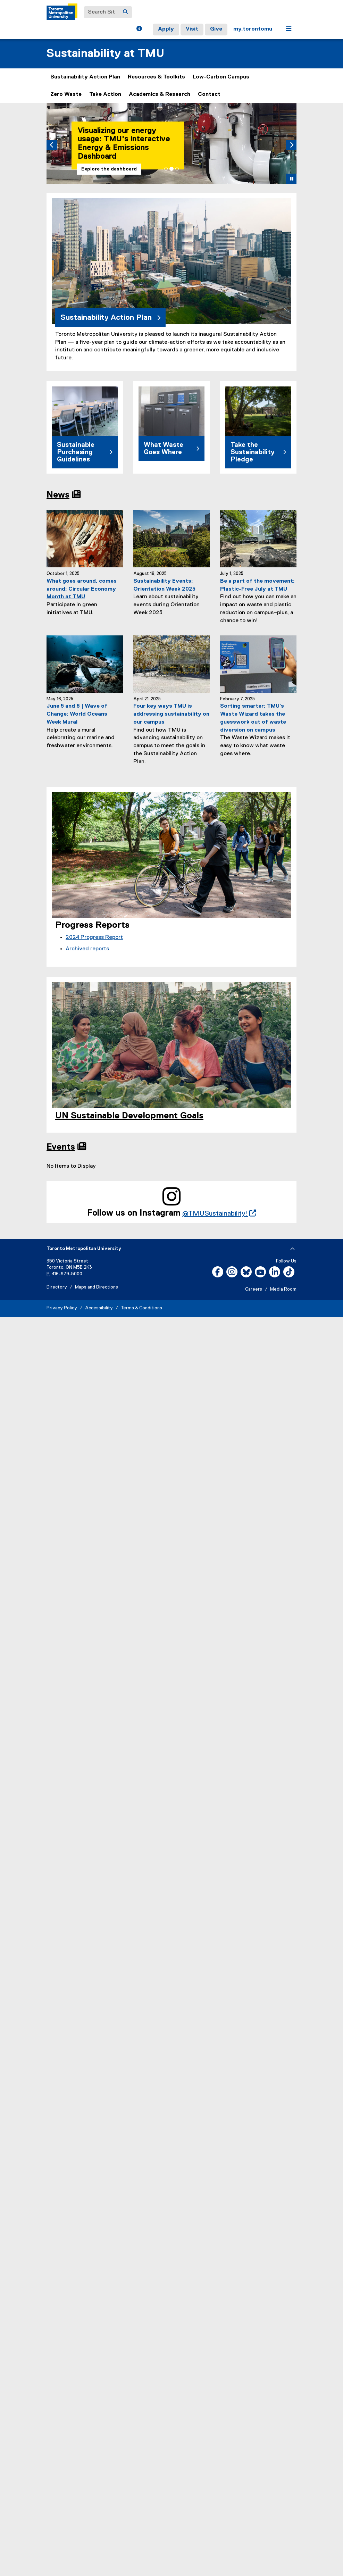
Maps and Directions (96, 1287)
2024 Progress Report (94, 937)
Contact (209, 94)
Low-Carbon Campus (221, 77)
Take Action (105, 94)
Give (216, 29)
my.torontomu (252, 29)
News (58, 495)
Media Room (283, 1289)
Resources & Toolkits (156, 77)
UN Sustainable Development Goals (129, 1115)
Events (61, 1147)
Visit (192, 29)
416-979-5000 (67, 1274)
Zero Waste (66, 94)
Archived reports (87, 949)
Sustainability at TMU (105, 53)
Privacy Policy (62, 1308)
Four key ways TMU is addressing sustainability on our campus (171, 714)
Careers (253, 1289)
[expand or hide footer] (292, 1249)
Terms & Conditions (141, 1308)
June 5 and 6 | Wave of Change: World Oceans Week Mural (77, 714)
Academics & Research (159, 94)
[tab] (166, 168)
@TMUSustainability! (219, 1213)
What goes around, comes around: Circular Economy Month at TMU (82, 589)
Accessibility (99, 1308)
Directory (57, 1287)
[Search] (125, 12)
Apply (166, 29)
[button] (139, 29)
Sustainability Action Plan (85, 77)
